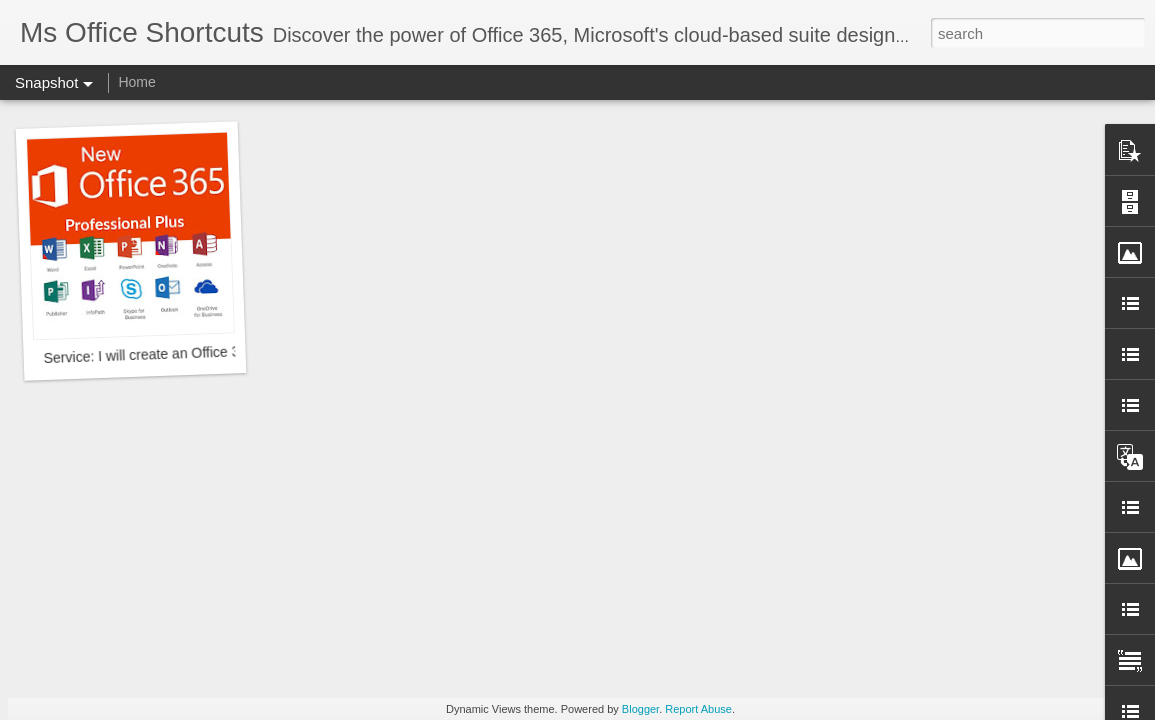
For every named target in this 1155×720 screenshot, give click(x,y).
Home (136, 82)
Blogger (640, 709)
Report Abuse (698, 709)
